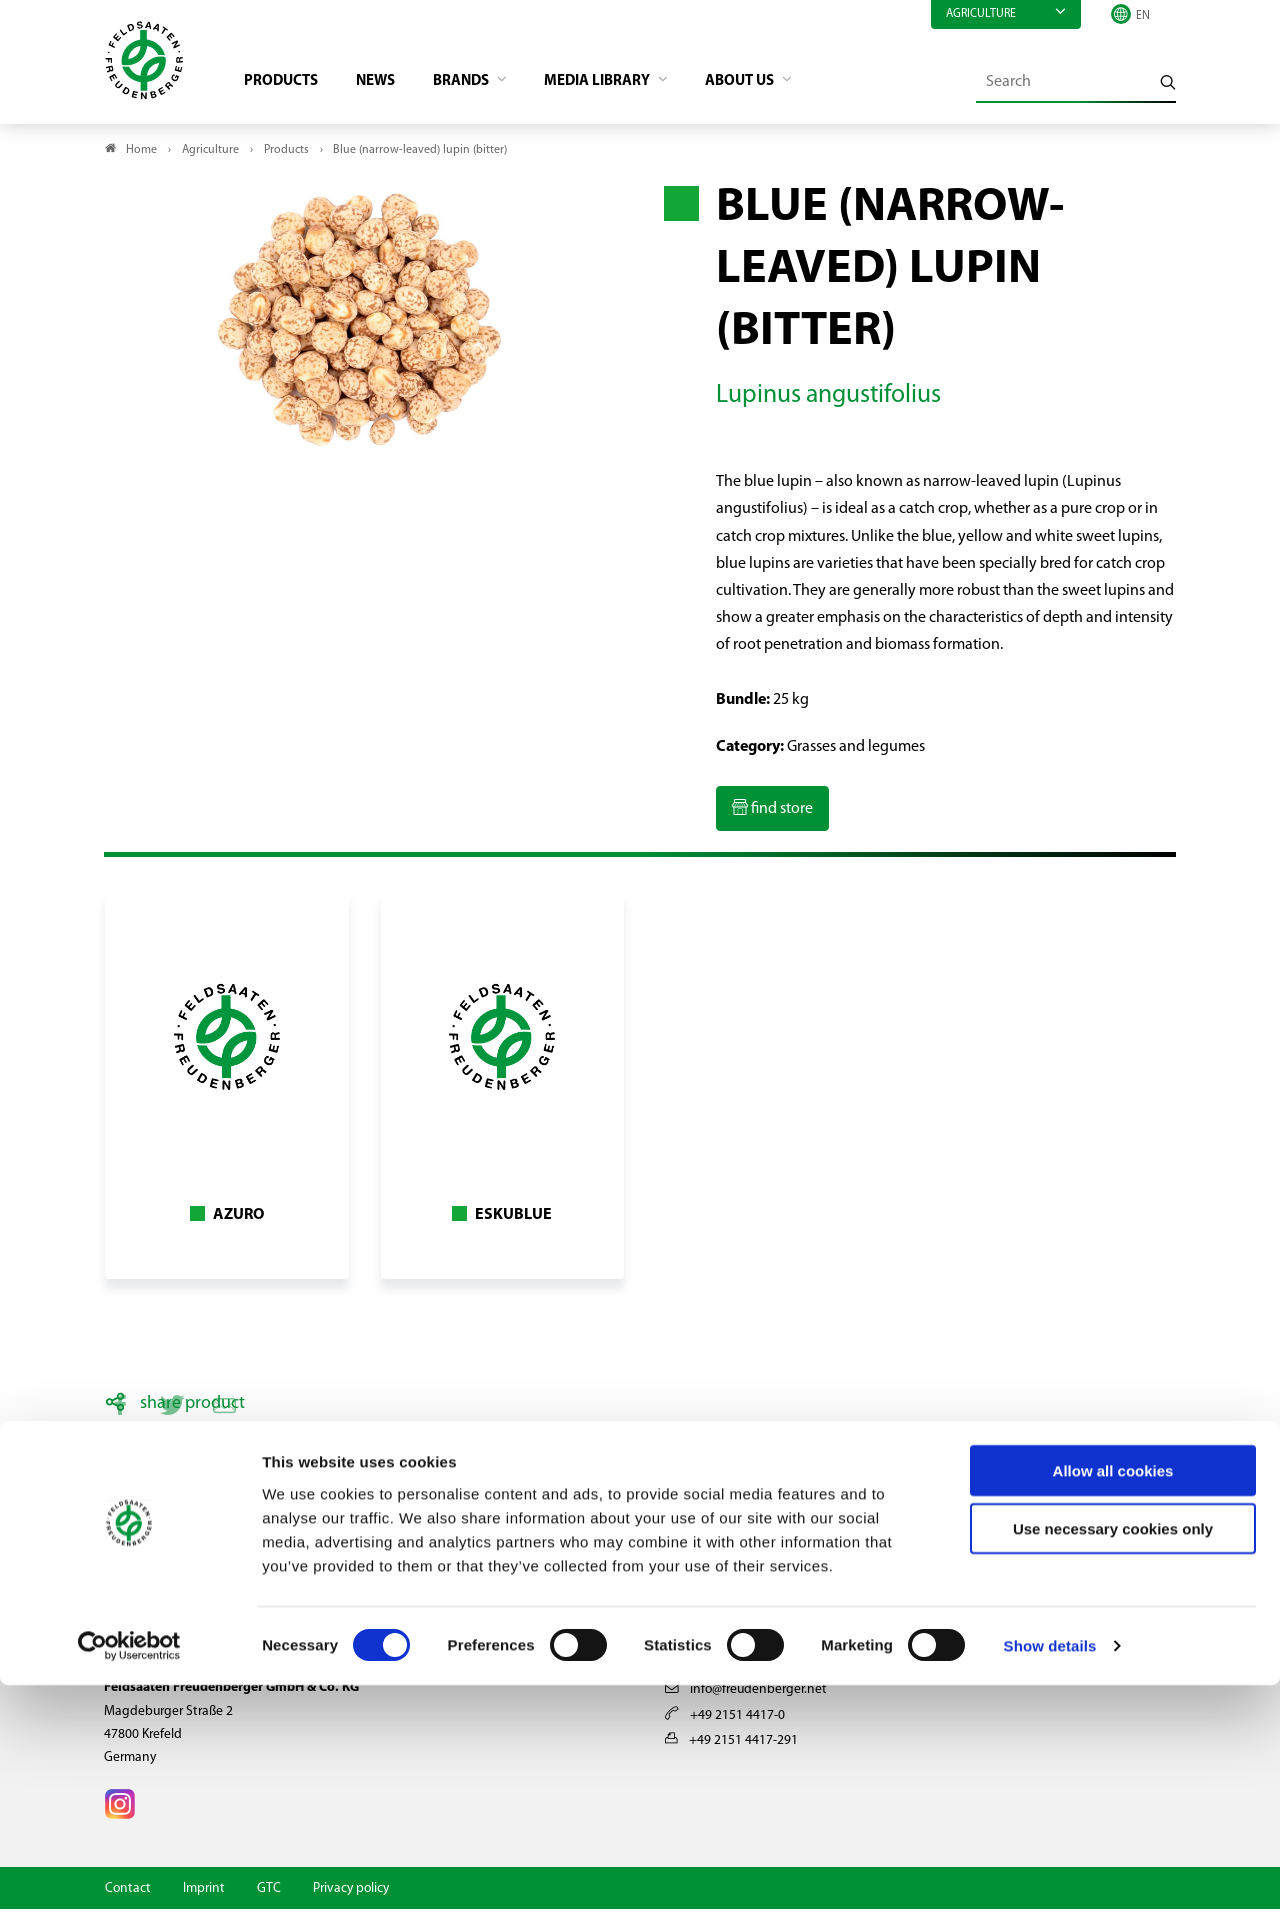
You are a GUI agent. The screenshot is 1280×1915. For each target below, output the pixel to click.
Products (290, 86)
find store (780, 815)
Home (141, 156)
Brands (481, 86)
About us (774, 86)
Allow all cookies (1113, 1699)
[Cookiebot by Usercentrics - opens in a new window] (129, 1876)
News (389, 86)
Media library (624, 86)
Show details (1050, 1875)
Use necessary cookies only (1113, 1758)
